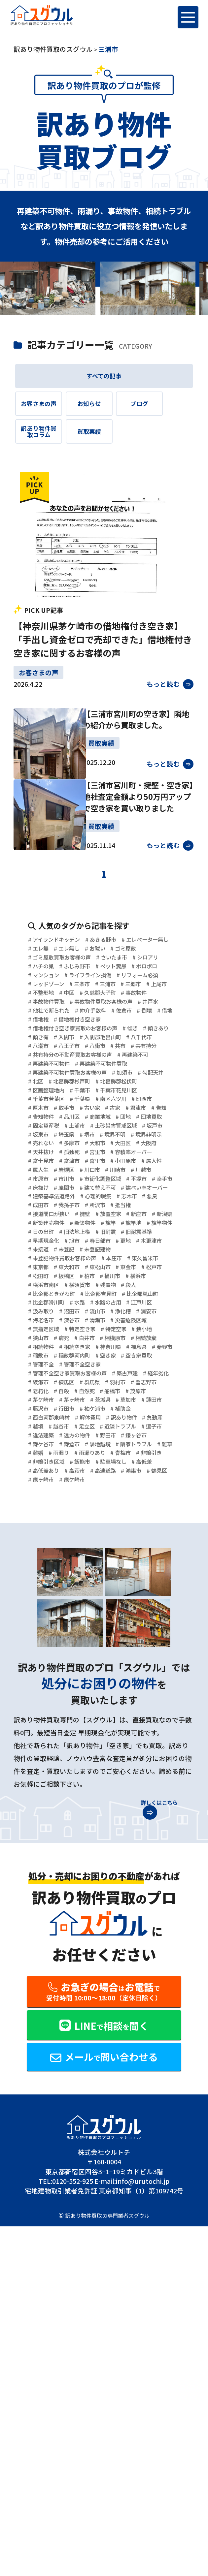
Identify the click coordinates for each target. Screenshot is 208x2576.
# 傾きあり (44, 1128)
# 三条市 (91, 1054)
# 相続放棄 (138, 1573)
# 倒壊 (37, 1107)
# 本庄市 (131, 1456)
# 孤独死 (40, 1308)
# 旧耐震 (85, 1425)
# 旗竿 (37, 1414)
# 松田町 (103, 1477)
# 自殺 (138, 1636)
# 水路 (88, 1520)
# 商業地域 (75, 1255)
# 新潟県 (72, 1403)
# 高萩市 (161, 1753)
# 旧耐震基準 (123, 1425)
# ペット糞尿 (47, 1032)
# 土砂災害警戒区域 (133, 1266)
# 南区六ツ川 (47, 1234)
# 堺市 (131, 1276)
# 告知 (125, 1244)
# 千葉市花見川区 (54, 1223)
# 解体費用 (102, 1679)
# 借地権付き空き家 (138, 1107)
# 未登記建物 (148, 1446)
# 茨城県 (78, 1657)
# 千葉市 (149, 1212)
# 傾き (154, 1117)
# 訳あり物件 (143, 1679)
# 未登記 (109, 1446)
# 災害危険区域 (81, 1552)
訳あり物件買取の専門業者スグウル (107, 2524)
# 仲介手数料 (105, 1096)
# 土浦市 (85, 1266)
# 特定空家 (88, 1562)
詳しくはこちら (162, 2101)
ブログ (164, 411)
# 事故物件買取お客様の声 (67, 1086)
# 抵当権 (40, 1393)
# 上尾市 (40, 1064)
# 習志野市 (75, 1636)
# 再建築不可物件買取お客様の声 (77, 1191)
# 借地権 (90, 1107)
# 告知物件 (156, 1244)
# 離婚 (37, 1732)
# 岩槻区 (103, 1329)
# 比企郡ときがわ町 (113, 1499)
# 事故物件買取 (88, 1075)
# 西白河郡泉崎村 (54, 1679)
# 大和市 (40, 1297)
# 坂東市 (72, 1276)
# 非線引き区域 (88, 1742)
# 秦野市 (40, 1594)
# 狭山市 (154, 1562)
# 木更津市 (44, 1446)
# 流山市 (147, 1530)
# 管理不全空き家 (136, 1605)
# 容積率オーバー (116, 1308)
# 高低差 (85, 1753)
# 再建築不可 (47, 1170)
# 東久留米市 (47, 1467)
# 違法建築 (126, 1700)
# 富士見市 (44, 1318)
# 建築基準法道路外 (57, 1371)
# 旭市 (82, 1435)
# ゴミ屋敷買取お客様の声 (67, 1011)
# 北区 (75, 1202)
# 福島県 (161, 1584)
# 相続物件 (44, 1584)
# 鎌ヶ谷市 (120, 1711)
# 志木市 (149, 1371)
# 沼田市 (116, 1530)
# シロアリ (44, 1022)
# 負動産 (40, 1689)
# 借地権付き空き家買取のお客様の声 (83, 1117)
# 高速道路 (44, 1764)
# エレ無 (105, 990)
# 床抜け (161, 1350)
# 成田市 (65, 1382)
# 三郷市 (154, 1054)
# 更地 (144, 1435)
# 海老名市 (106, 1541)
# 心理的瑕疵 (111, 1371)
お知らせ (104, 411)
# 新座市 (40, 1403)
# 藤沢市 (40, 1668)
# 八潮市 (136, 1138)
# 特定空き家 (47, 1562)
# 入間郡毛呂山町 (54, 1138)
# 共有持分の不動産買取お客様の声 (80, 1160)
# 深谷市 (141, 1541)
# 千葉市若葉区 (108, 1223)
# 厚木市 (116, 1234)
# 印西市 (85, 1234)
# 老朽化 (109, 1636)
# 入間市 (109, 1128)
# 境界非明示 (85, 1287)
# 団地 (106, 1255)
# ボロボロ (88, 1032)
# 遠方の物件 (47, 1711)
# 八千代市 (102, 1138)
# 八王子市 (44, 1149)
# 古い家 (40, 1244)
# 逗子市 (91, 1700)
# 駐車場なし (47, 1753)
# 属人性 (40, 1329)
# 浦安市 (72, 1541)
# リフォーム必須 (118, 1043)
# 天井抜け (138, 1297)
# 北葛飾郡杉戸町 (116, 1202)
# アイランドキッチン (60, 979)
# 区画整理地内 (108, 1212)
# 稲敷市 (72, 1594)
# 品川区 (40, 1255)
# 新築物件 (158, 1403)
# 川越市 (72, 1340)
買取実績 (104, 445)
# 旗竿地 (65, 1414)
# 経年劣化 (44, 1626)
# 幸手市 (129, 1350)
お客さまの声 (43, 411)
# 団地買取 (138, 1255)
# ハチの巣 (82, 1022)
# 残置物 (40, 1499)
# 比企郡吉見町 (50, 1509)
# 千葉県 (149, 1223)
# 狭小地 (123, 1562)
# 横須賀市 (151, 1488)
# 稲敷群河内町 (113, 1594)
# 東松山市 (158, 1467)
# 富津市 (78, 1318)
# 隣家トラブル (119, 1721)
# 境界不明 (44, 1287)
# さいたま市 (131, 1011)
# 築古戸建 (148, 1615)
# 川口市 (134, 1329)
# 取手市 (147, 1234)
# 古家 (68, 1244)
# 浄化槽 (40, 1541)
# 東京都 (85, 1467)
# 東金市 (40, 1477)
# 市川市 (134, 1340)
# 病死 (37, 1573)
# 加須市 (144, 1191)
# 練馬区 (109, 1626)
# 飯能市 (129, 1742)
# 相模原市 (100, 1573)
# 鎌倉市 (40, 1721)
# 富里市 (109, 1318)
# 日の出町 (138, 1414)
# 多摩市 (161, 1287)
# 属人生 (72, 1329)
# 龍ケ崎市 (44, 1774)
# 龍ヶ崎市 (144, 1764)
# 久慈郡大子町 (144, 1064)
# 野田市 (85, 1711)
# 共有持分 (138, 1149)
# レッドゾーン (50, 1054)
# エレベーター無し (57, 990)
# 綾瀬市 (78, 1626)
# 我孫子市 (100, 1382)
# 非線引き (44, 1742)
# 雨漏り (65, 1732)
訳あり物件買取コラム (43, 445)
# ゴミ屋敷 (75, 1001)
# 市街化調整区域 (54, 1350)
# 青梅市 (141, 1732)
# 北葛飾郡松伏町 (54, 1212)
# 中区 (106, 1064)
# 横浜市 (72, 1488)
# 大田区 (72, 1297)
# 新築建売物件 (113, 1403)
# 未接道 (78, 1446)
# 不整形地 (75, 1064)
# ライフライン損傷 (57, 1043)
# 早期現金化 (47, 1435)
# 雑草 (158, 1721)
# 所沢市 (134, 1382)
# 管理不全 (88, 1605)
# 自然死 (40, 1647)
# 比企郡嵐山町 (101, 1509)
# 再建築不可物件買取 (60, 1181)
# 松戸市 (72, 1477)
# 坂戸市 (40, 1276)
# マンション (130, 1032)
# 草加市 (109, 1657)
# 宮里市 (72, 1308)
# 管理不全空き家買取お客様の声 (77, 1615)
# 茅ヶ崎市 (44, 1657)
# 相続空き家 (85, 1584)
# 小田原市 (144, 1318)
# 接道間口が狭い (85, 1393)
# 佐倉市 (143, 1096)
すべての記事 (104, 378)
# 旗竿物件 (100, 1414)
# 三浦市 (122, 1054)
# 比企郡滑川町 (50, 1520)
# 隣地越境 (75, 1721)
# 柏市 (163, 1477)
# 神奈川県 (126, 1584)
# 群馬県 (141, 1626)
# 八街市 (78, 1149)
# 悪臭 (37, 1382)
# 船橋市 (72, 1647)
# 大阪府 (103, 1297)
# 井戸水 (124, 1086)
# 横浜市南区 (110, 1488)
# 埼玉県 (103, 1276)
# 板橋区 (134, 1477)
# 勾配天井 (44, 1202)
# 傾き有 (78, 1128)
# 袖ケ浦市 (106, 1668)
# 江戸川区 (44, 1530)
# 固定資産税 (47, 1266)
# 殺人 (68, 1499)
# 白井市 (65, 1573)
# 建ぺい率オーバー (140, 1361)
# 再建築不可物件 (98, 1170)
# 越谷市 (96, 1689)
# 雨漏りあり (103, 1732)
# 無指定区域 (130, 1552)
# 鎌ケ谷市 (158, 1711)
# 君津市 (96, 1244)
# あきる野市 (118, 979)
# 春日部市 (113, 1435)
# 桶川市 (40, 1488)
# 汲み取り (82, 1530)
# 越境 (68, 1689)
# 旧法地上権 (47, 1425)
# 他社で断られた (54, 1096)
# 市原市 (103, 1340)
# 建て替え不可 (81, 1361)
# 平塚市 (98, 1350)
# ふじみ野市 (123, 1022)
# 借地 (62, 1107)
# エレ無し (140, 990)
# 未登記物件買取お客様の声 (70, 1456)
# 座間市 (40, 1361)
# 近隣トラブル (50, 1700)
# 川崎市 (40, 1340)
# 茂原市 (103, 1647)
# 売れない (126, 1287)
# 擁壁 (126, 1393)
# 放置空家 (158, 1393)
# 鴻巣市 (78, 1764)
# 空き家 (154, 1594)
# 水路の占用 (123, 1520)
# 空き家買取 (47, 1605)
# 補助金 (141, 1668)
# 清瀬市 (40, 1552)
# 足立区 (128, 1689)
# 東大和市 (120, 1467)
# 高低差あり (123, 1753)
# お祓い (40, 1001)
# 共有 (106, 1149)
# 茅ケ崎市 (138, 1647)
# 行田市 (72, 1668)
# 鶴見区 (109, 1764)
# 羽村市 (40, 1636)
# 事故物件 (44, 1075)
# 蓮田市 (141, 1657)
